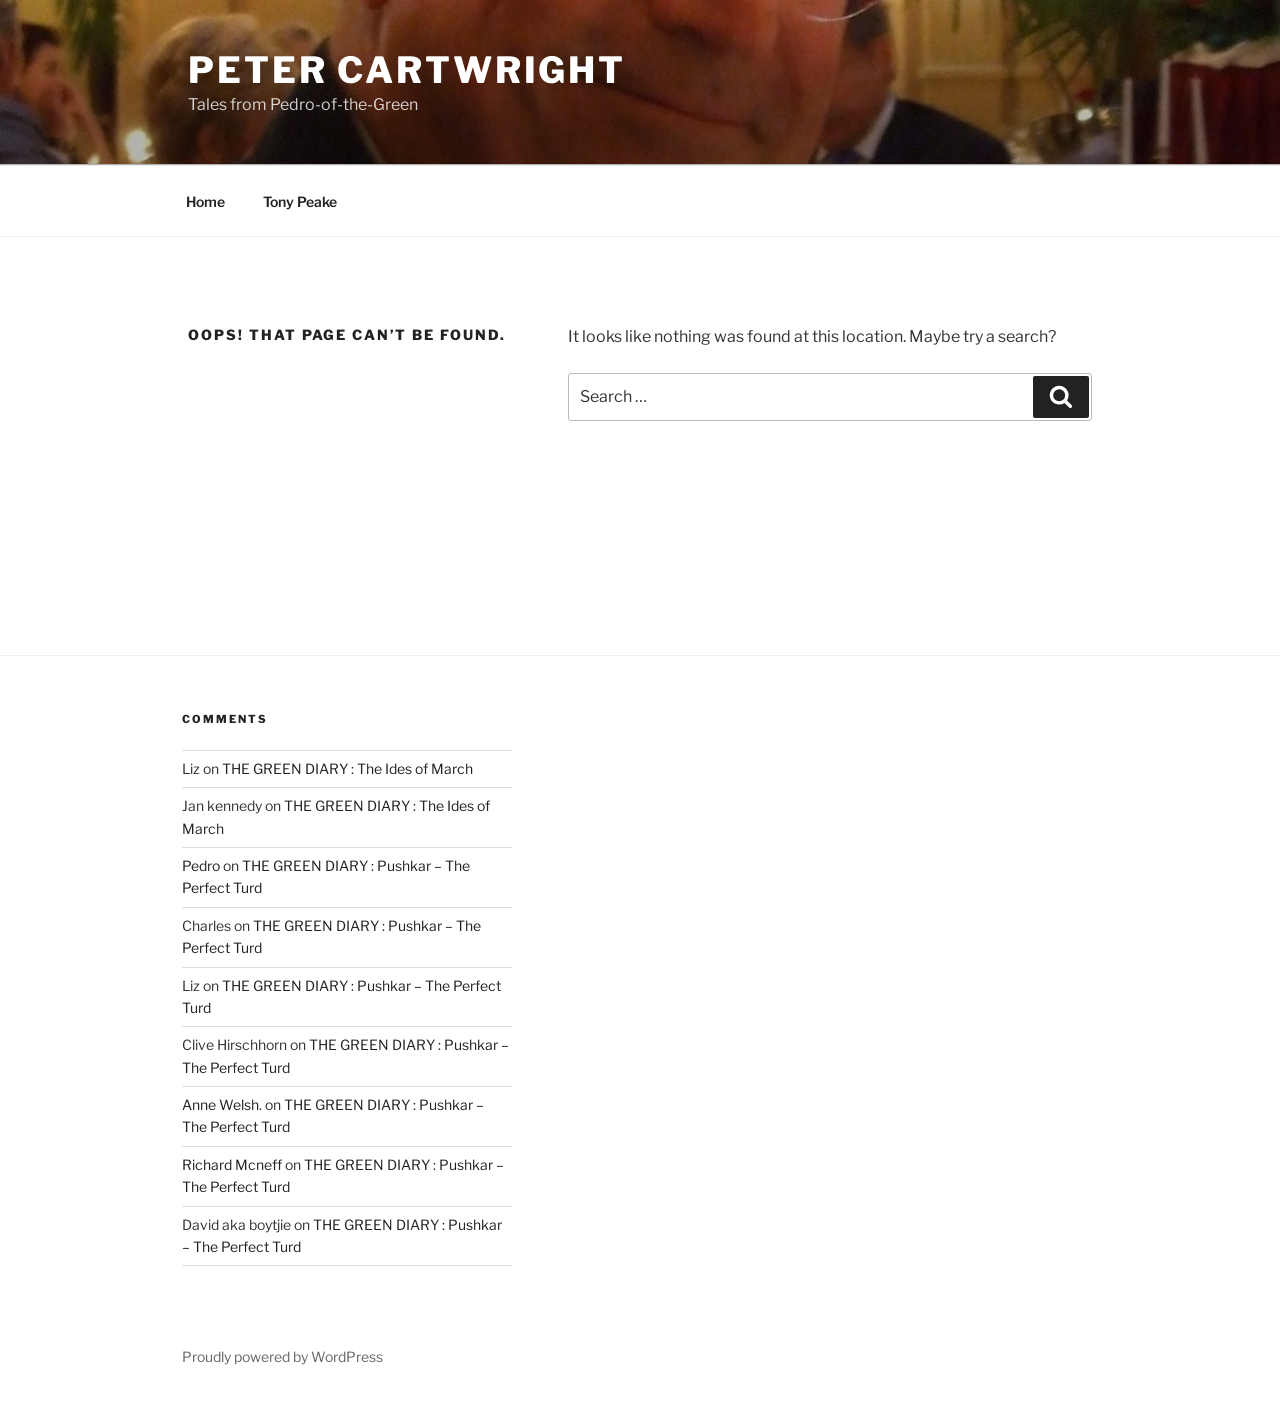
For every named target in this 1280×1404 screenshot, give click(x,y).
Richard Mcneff (232, 1164)
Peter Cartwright (407, 70)
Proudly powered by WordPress (282, 1356)
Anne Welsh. (222, 1104)
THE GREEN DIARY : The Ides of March (347, 768)
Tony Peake (300, 201)
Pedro (201, 865)
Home (205, 201)
